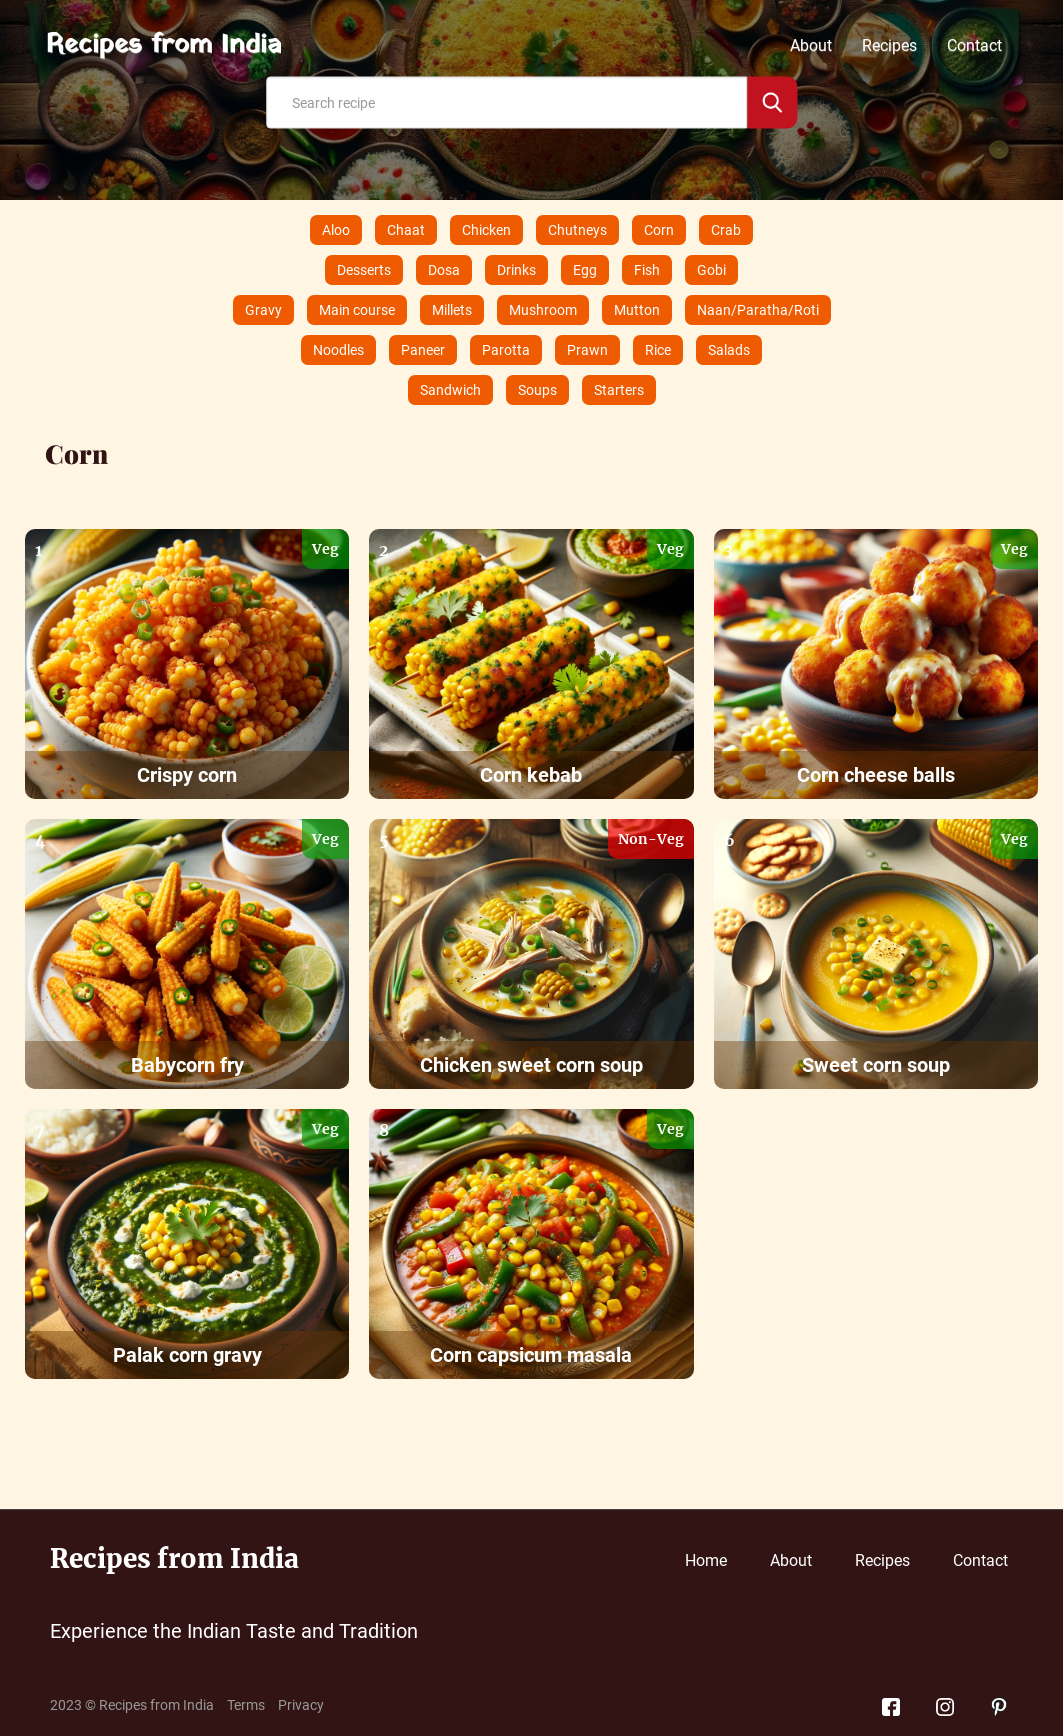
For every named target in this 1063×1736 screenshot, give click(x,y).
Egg (585, 270)
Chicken (486, 230)
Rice (658, 350)
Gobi (711, 270)
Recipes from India (163, 45)
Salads (729, 350)
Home (706, 1560)
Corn (659, 230)
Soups (537, 390)
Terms (246, 1705)
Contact (974, 45)
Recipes (889, 45)
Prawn (587, 350)
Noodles (338, 350)
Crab (726, 230)
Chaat (406, 230)
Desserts (364, 270)
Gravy (263, 310)
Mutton (637, 310)
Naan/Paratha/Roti (758, 310)
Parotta (506, 350)
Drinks (516, 270)
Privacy (301, 1705)
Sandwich (450, 390)
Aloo (336, 230)
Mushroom (543, 310)
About (811, 45)
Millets (452, 310)
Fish (647, 270)
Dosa (444, 270)
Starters (619, 390)
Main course (357, 310)
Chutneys (577, 230)
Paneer (423, 350)
